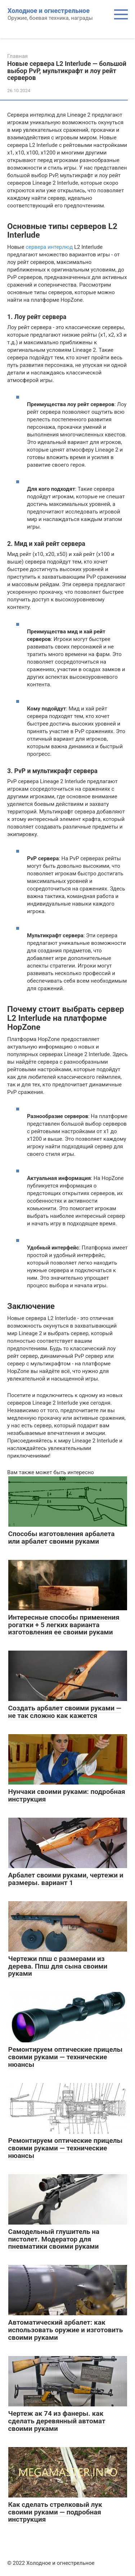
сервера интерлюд (49, 247)
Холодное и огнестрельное (49, 10)
